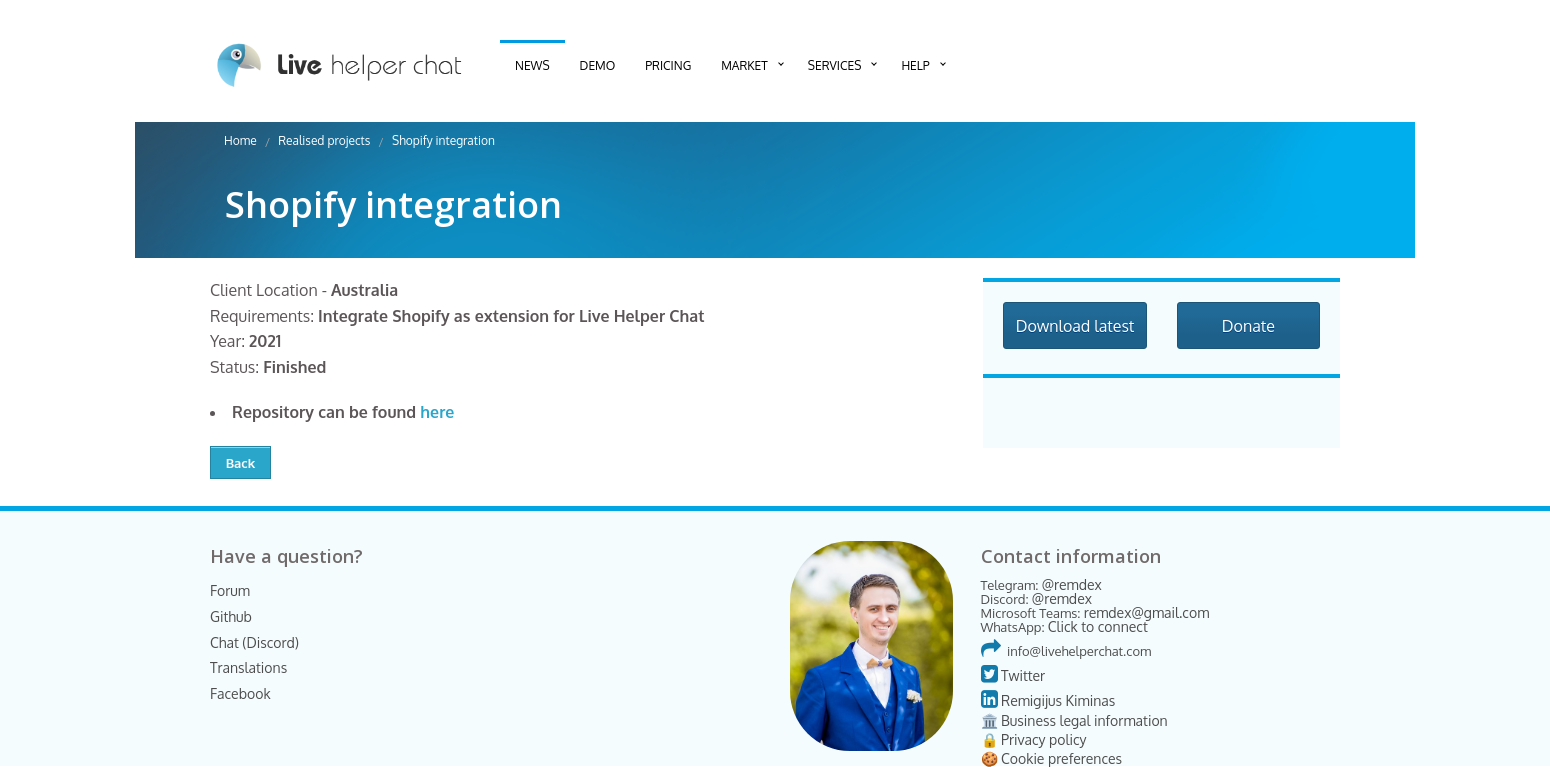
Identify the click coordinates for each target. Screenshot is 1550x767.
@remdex (1072, 584)
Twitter (1013, 675)
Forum (230, 590)
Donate (1248, 326)
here (437, 412)
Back (241, 463)
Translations (248, 667)
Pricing (668, 65)
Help (915, 65)
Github (231, 616)
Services (835, 65)
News (532, 65)
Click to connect (1098, 626)
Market (744, 65)
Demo (598, 65)
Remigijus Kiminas (1048, 700)
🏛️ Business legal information (1074, 720)
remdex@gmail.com (1147, 612)
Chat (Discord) (254, 642)
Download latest (1075, 326)
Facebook (240, 693)
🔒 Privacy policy (1034, 739)
